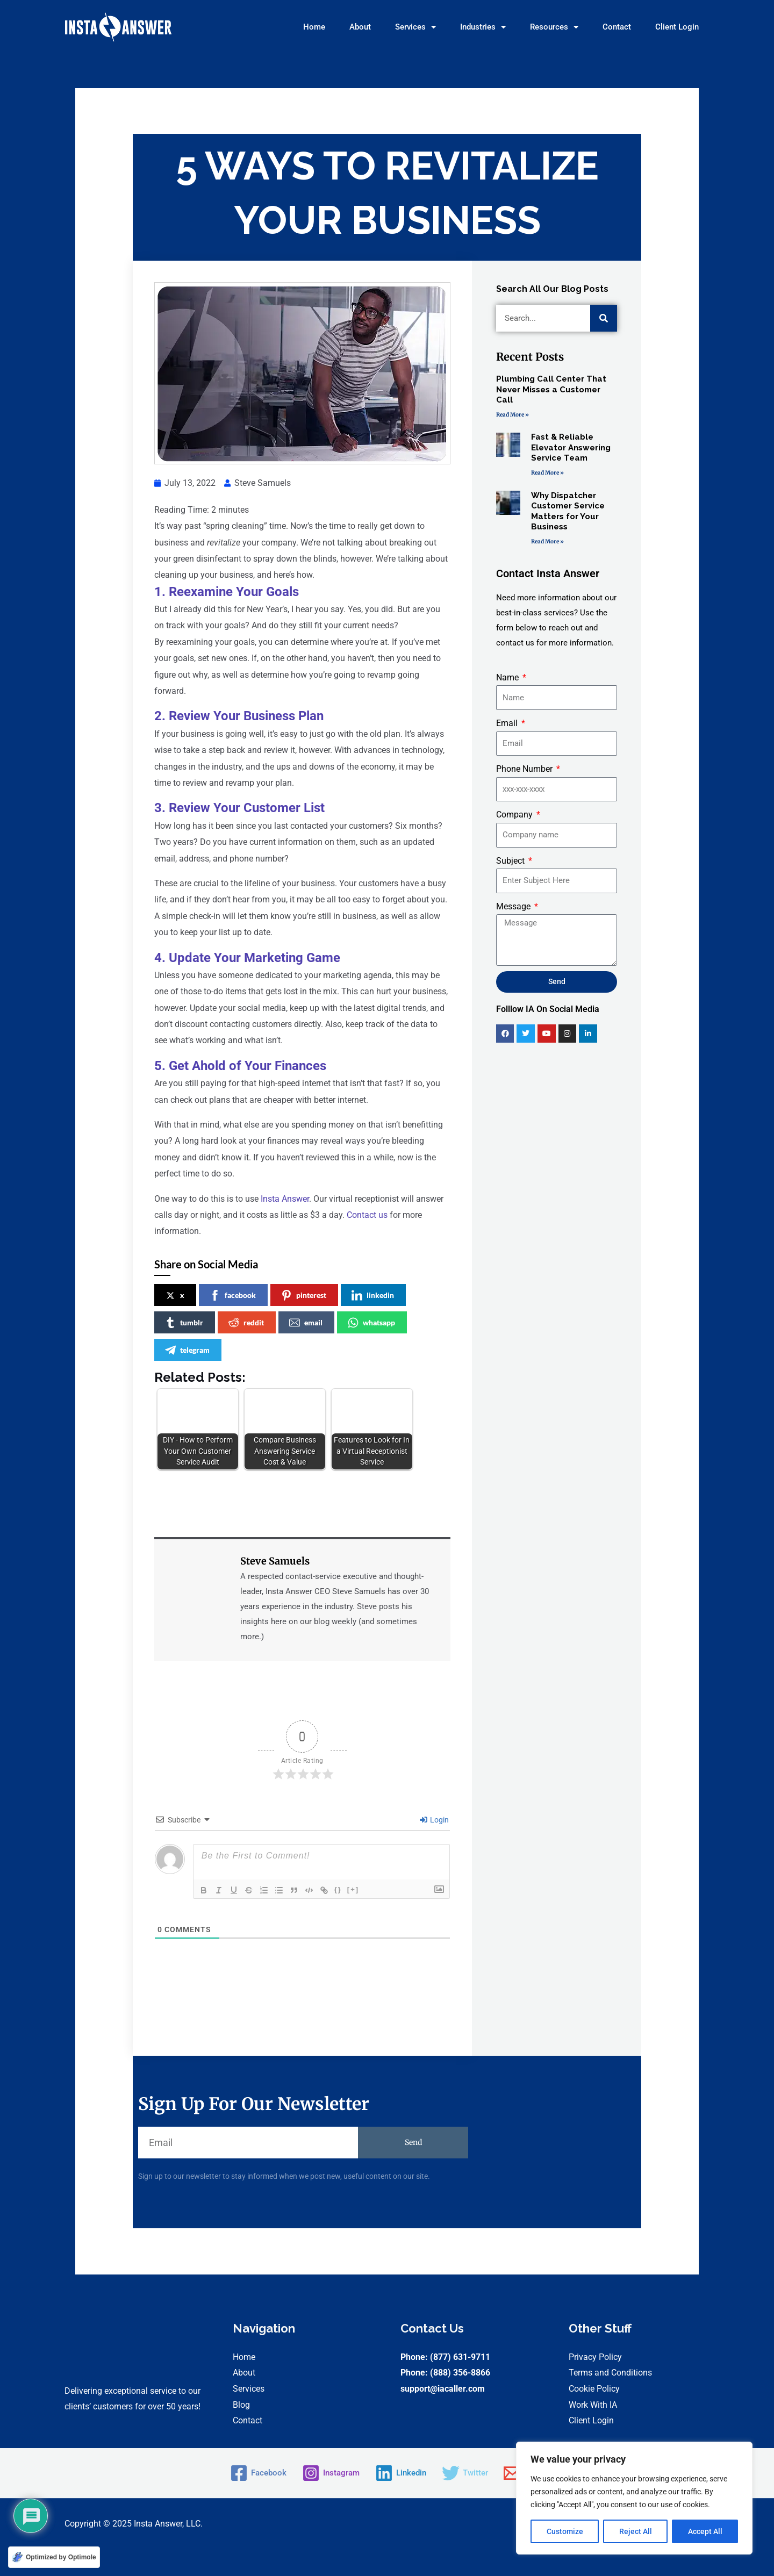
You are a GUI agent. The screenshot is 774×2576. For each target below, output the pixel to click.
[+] (353, 1889)
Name (508, 677)
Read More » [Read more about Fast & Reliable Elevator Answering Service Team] (547, 472)
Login (434, 1820)
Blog (241, 2405)
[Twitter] (468, 2473)
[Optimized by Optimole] (54, 2557)
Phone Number (525, 769)
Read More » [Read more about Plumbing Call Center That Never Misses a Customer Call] (512, 414)
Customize (565, 2531)
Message (514, 906)
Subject (511, 861)
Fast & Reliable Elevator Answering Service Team (571, 447)
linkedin (373, 1295)
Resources (554, 27)
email (305, 1322)
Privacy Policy (595, 2357)
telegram (187, 1350)
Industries (483, 27)
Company (515, 814)
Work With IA (593, 2405)
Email (508, 723)
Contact (617, 27)
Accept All (705, 2531)
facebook (233, 1295)
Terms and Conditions (610, 2372)
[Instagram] (328, 2473)
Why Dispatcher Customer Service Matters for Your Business (568, 511)
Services (415, 27)
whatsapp (371, 1322)
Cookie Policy (594, 2389)
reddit (246, 1322)
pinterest (303, 1295)
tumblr (184, 1322)
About (360, 27)
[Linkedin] (401, 2473)
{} (338, 1889)
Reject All (635, 2531)
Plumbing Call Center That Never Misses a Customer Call (551, 389)
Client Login (677, 27)
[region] (634, 2498)
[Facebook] (253, 2473)
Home (314, 27)
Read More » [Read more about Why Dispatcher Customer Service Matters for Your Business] (547, 541)
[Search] (603, 318)
